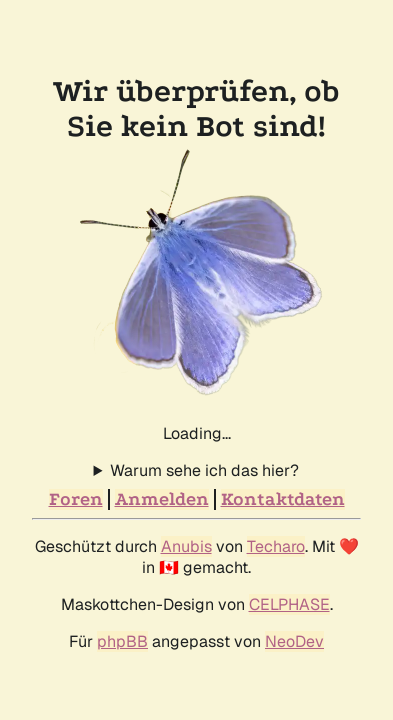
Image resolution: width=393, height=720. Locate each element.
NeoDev (294, 641)
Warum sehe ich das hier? (204, 470)
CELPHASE (289, 604)
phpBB (122, 641)
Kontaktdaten (283, 499)
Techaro (276, 546)
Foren (76, 499)
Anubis (186, 546)
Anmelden (162, 499)
